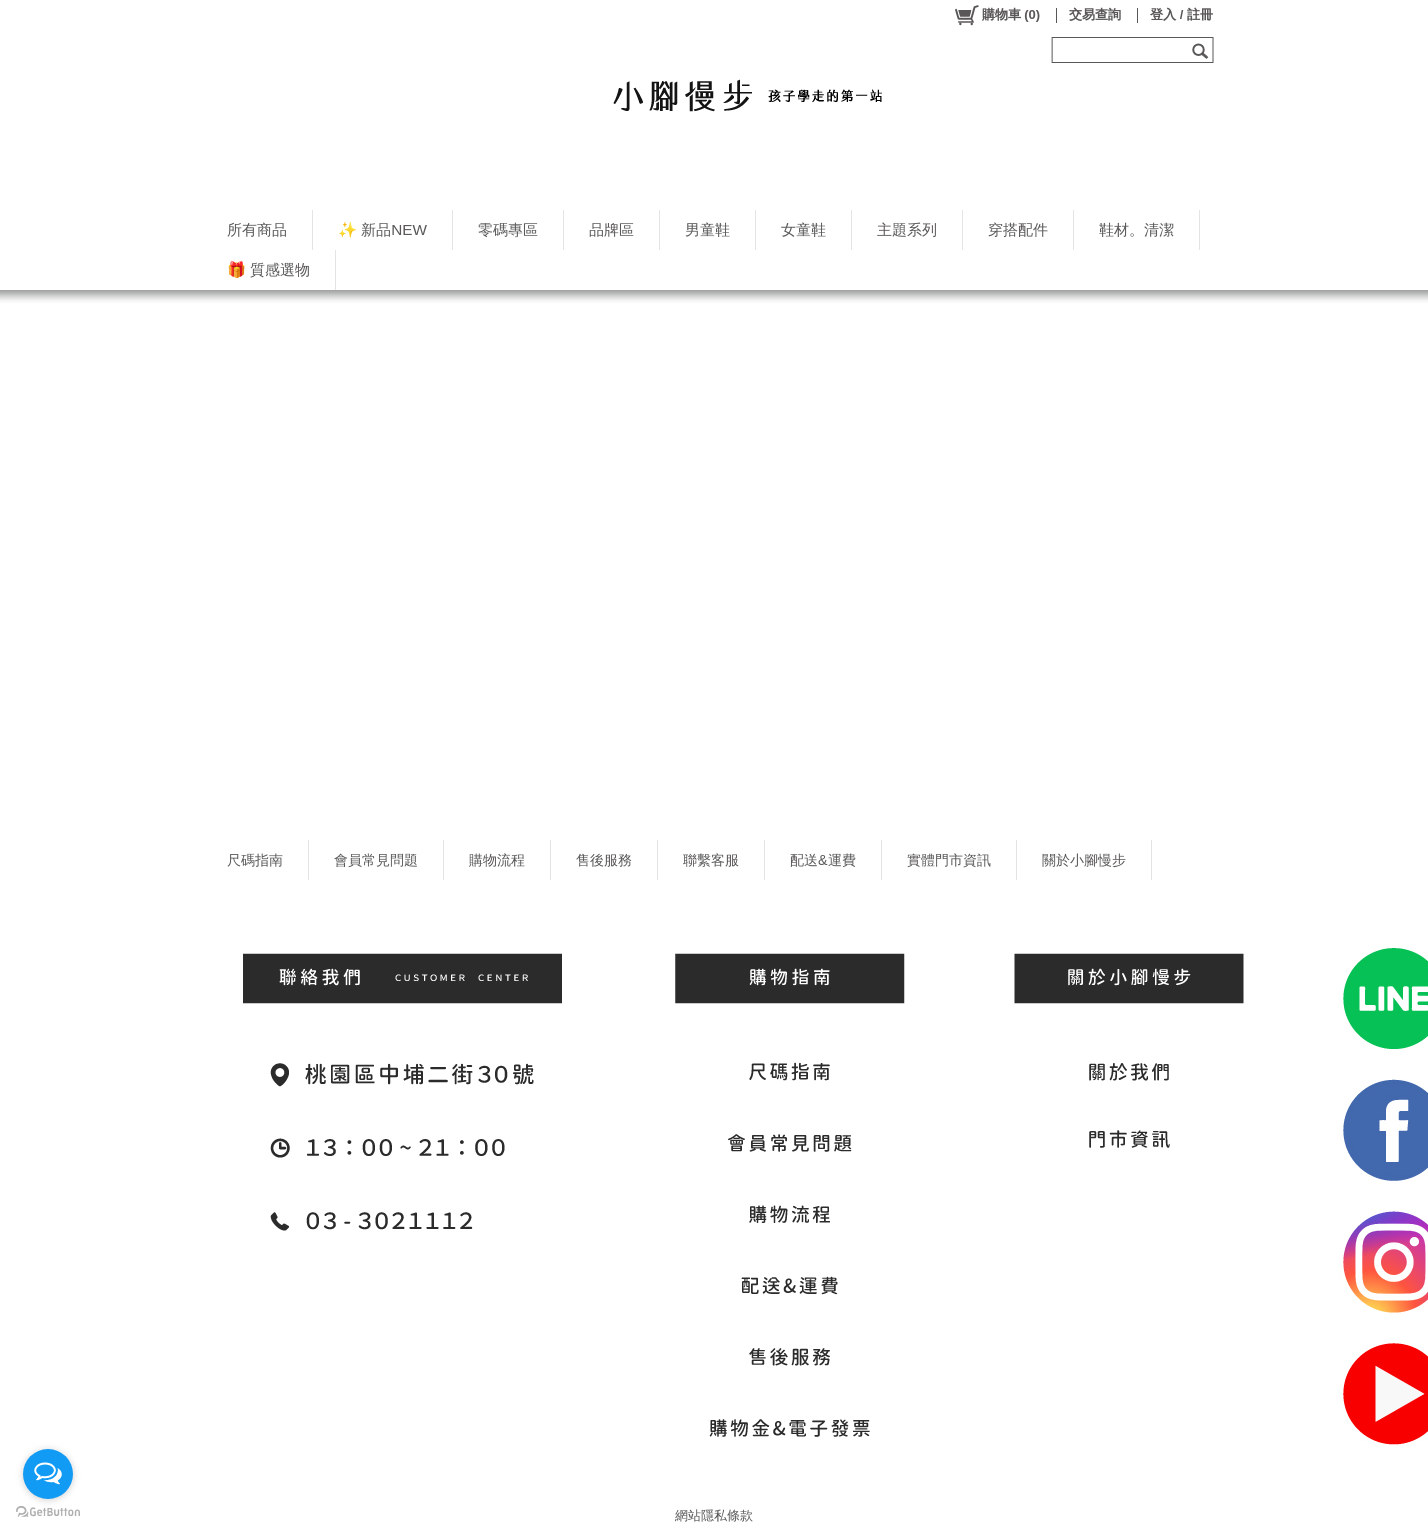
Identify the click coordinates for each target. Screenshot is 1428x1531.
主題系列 (907, 229)
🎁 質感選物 (268, 269)
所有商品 (257, 229)
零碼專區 (508, 229)
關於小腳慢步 (1084, 860)
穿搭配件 (1018, 229)
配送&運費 (823, 860)
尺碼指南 (255, 860)
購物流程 (497, 860)
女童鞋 (803, 229)
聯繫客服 (711, 860)
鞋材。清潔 (1136, 229)
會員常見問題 (376, 860)
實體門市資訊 (949, 860)
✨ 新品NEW (382, 229)
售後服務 (604, 860)
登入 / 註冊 (1181, 14)
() (996, 15)
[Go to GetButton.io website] (48, 1511)
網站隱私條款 (714, 1515)
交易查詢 (1095, 14)
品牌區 (611, 229)
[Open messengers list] (48, 1474)
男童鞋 (707, 229)
